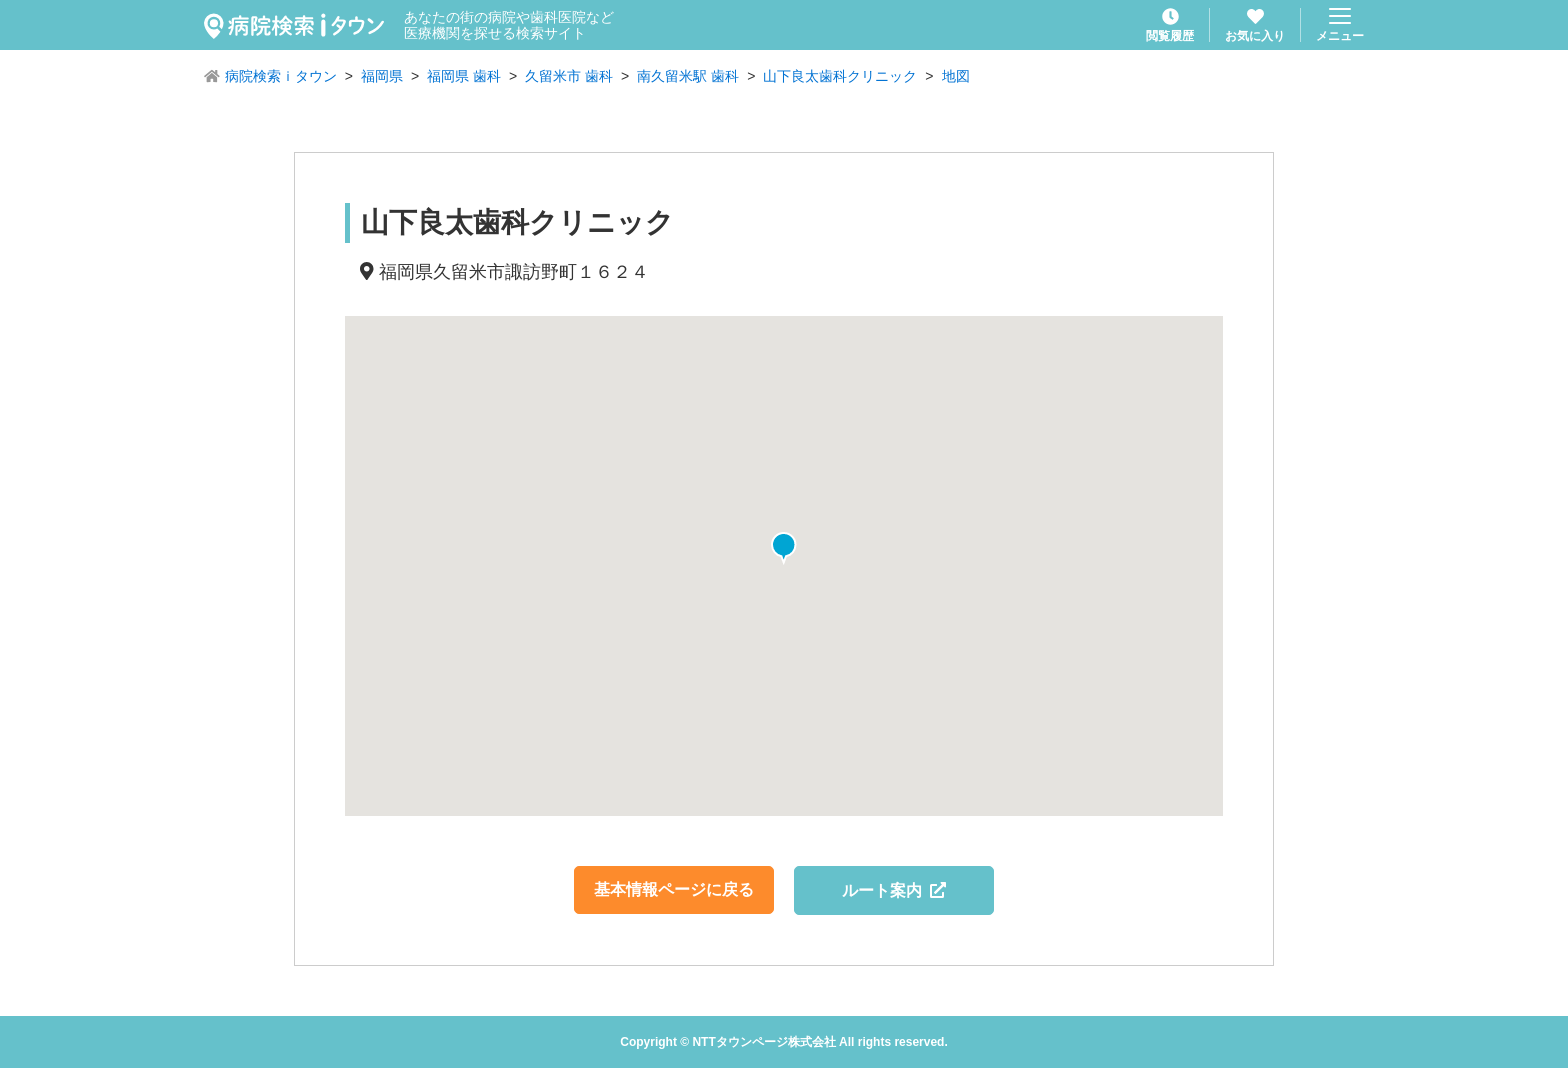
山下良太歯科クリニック (840, 76)
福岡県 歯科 (464, 76)
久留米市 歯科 (569, 76)
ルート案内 (894, 890)
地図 (956, 76)
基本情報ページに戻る (674, 889)
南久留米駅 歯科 (688, 76)
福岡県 (382, 76)
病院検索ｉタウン (281, 76)
